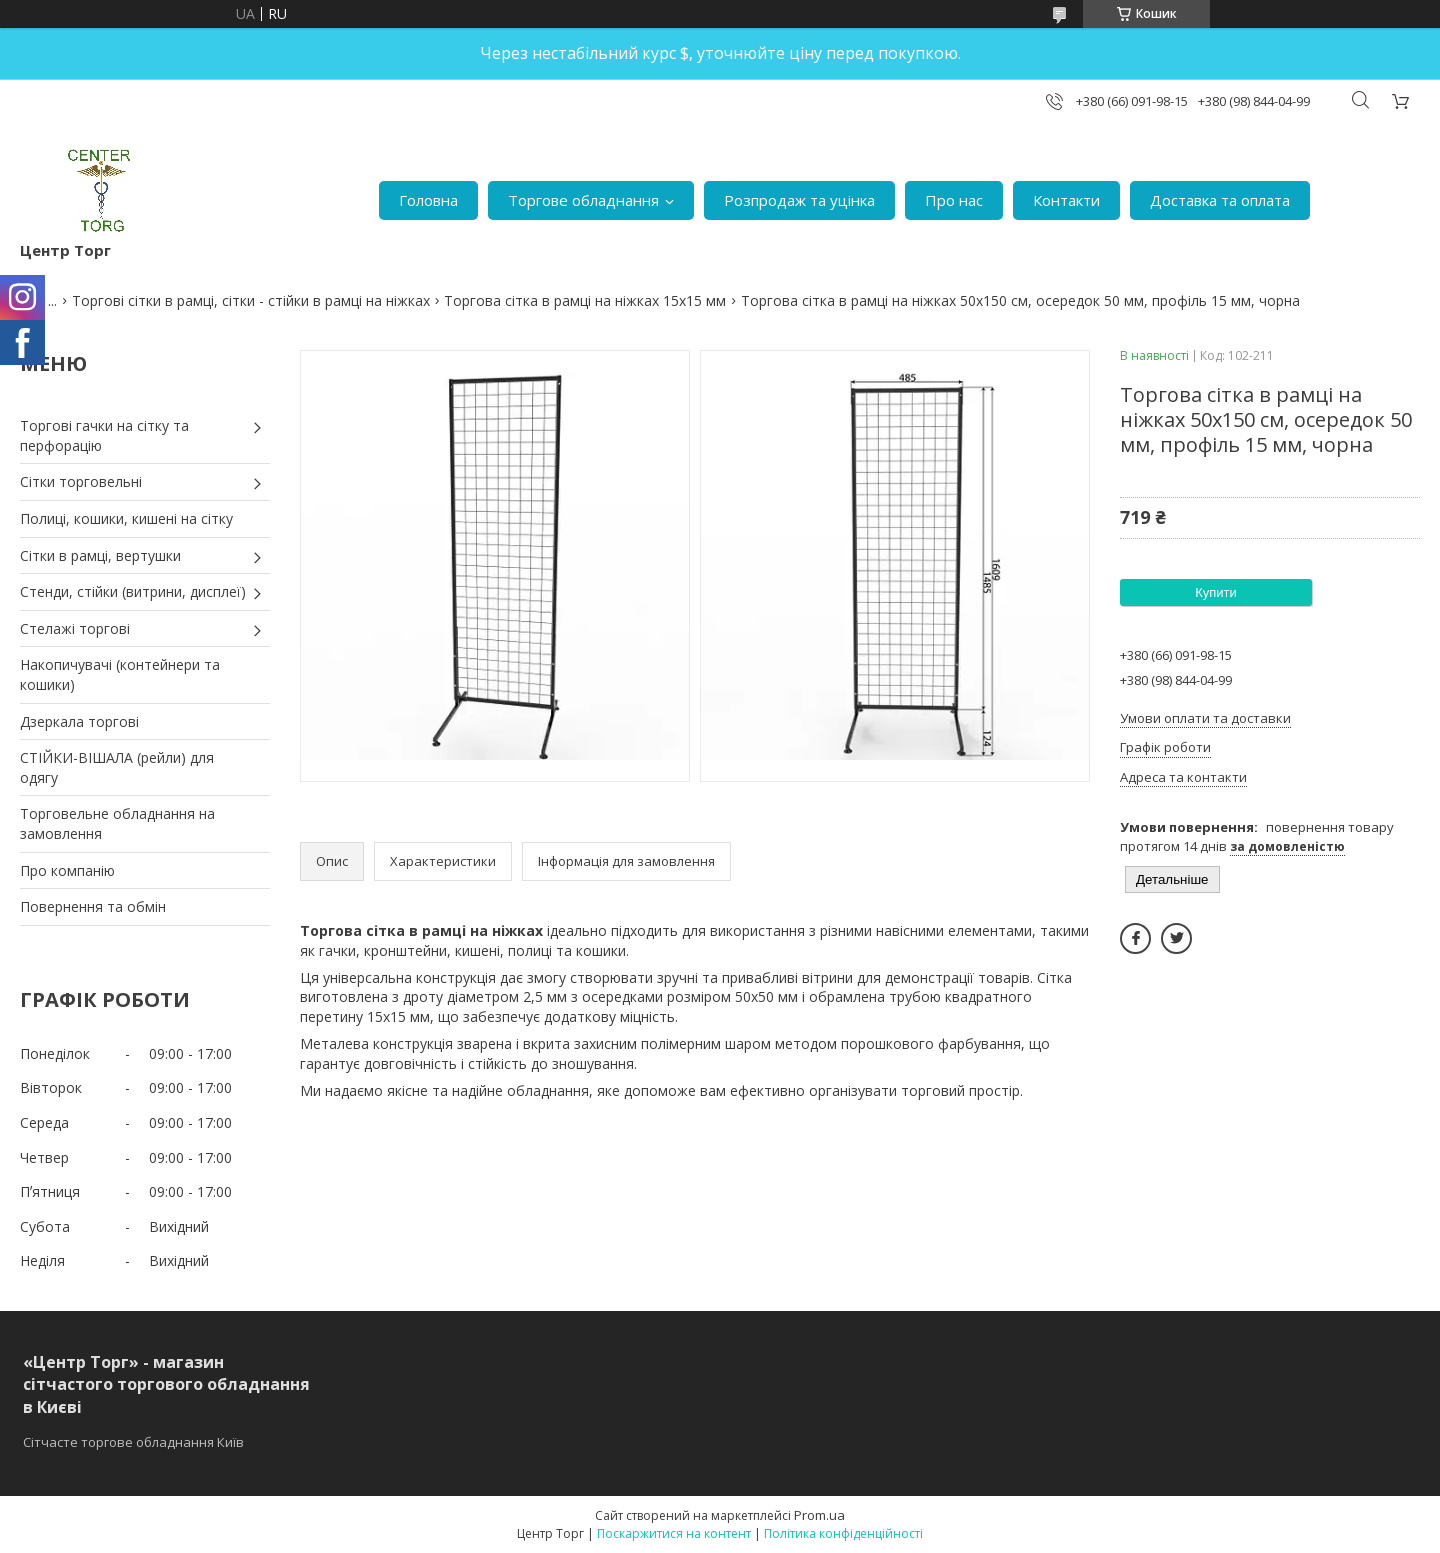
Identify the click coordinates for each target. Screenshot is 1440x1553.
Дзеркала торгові (79, 721)
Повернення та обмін (93, 906)
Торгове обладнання (583, 200)
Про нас (954, 200)
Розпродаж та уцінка (799, 200)
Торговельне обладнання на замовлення (117, 823)
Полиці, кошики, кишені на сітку (126, 518)
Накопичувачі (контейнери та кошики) (120, 674)
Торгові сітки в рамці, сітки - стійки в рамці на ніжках (251, 300)
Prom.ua (819, 1515)
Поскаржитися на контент (674, 1533)
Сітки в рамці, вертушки (100, 555)
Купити (1216, 592)
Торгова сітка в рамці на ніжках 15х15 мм (585, 300)
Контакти (1066, 200)
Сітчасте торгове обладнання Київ (133, 1442)
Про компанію (67, 870)
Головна (428, 200)
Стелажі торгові (75, 628)
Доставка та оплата (1220, 200)
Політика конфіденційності (843, 1533)
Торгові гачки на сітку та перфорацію (104, 435)
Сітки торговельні (81, 481)
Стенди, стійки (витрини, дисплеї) (133, 591)
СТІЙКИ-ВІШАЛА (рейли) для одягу (117, 767)
